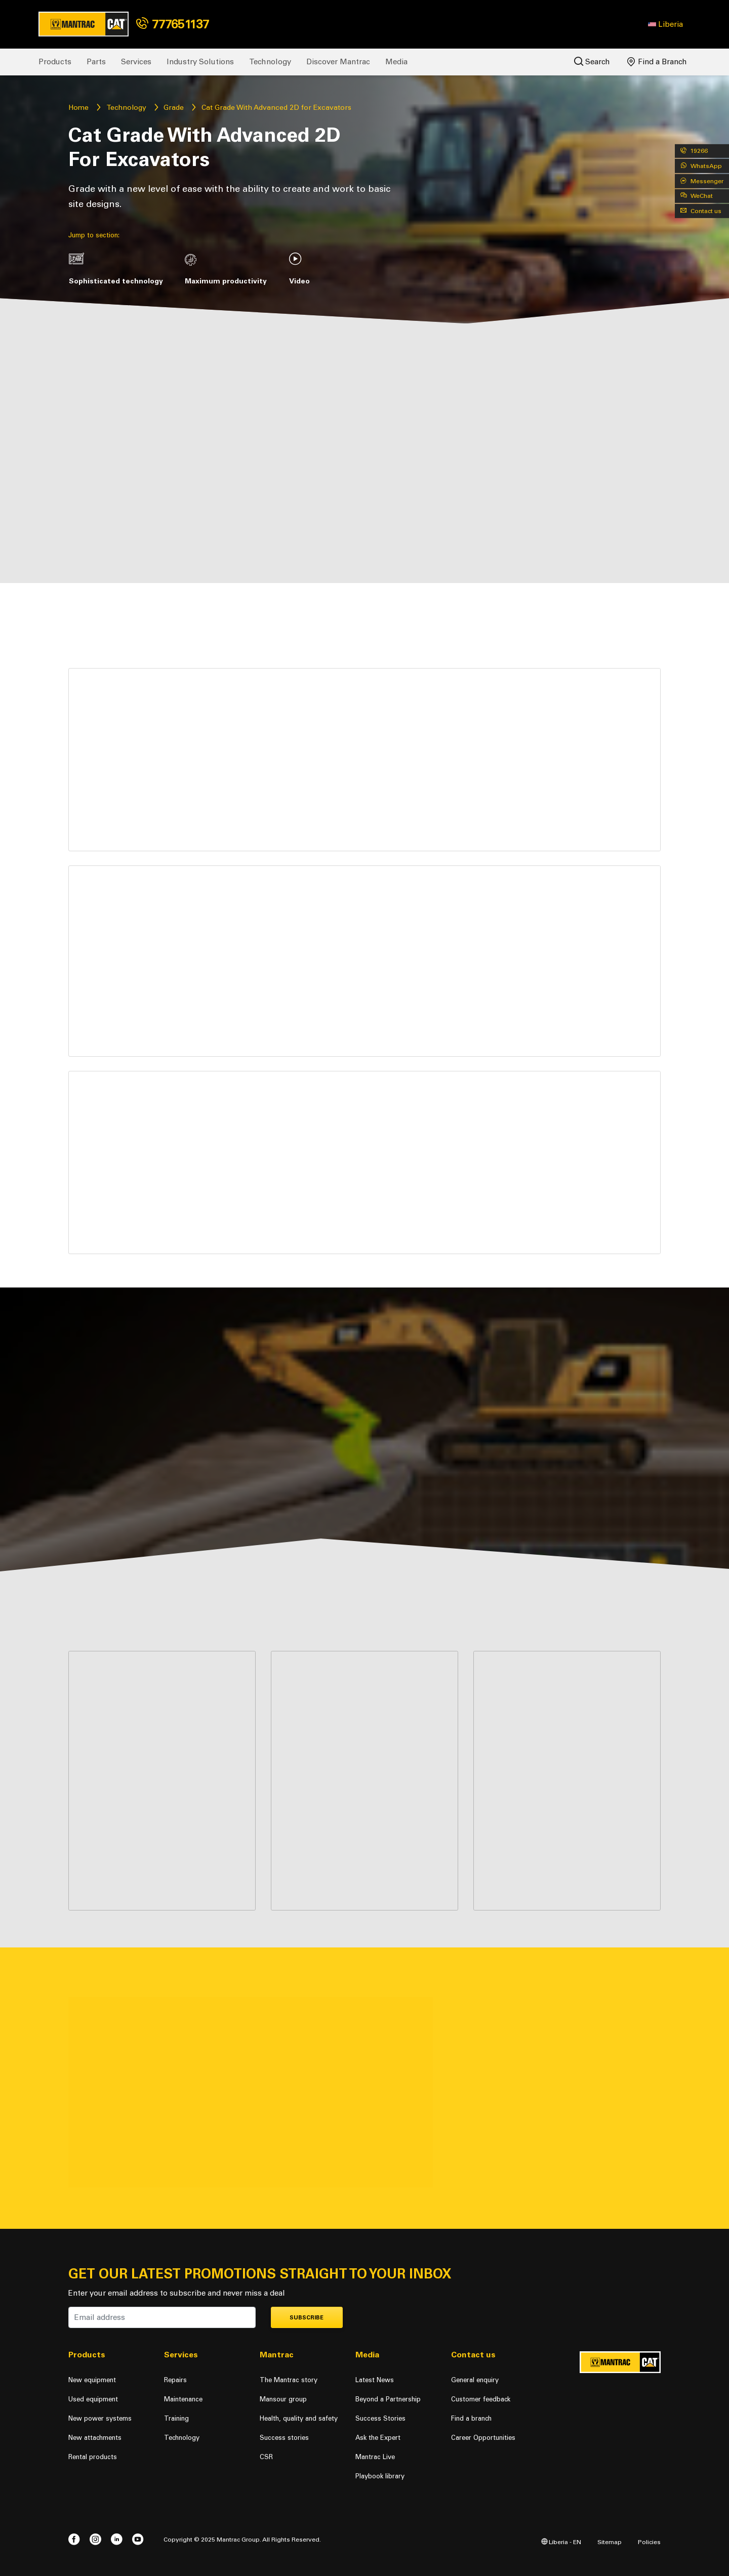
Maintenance (183, 2399)
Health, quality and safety (299, 2418)
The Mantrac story (288, 2380)
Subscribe (306, 2317)
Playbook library (379, 2476)
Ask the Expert (377, 2437)
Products (54, 61)
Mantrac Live (375, 2457)
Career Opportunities (483, 2437)
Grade (174, 107)
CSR (266, 2457)
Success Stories (380, 2418)
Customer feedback (480, 2399)
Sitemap (609, 2542)
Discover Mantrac (338, 61)
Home (78, 107)
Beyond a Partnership (388, 2399)
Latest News (374, 2380)
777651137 (172, 24)
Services (136, 61)
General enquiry (475, 2380)
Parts (96, 61)
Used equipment (93, 2399)
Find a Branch (657, 61)
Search (592, 61)
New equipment (92, 2380)
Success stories (284, 2437)
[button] (665, 24)
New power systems (100, 2418)
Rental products (92, 2457)
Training (176, 2418)
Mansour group (283, 2399)
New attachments (95, 2437)
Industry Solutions (200, 61)
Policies (649, 2542)
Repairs (175, 2380)
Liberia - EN (561, 2542)
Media (396, 61)
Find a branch (471, 2418)
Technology (270, 61)
